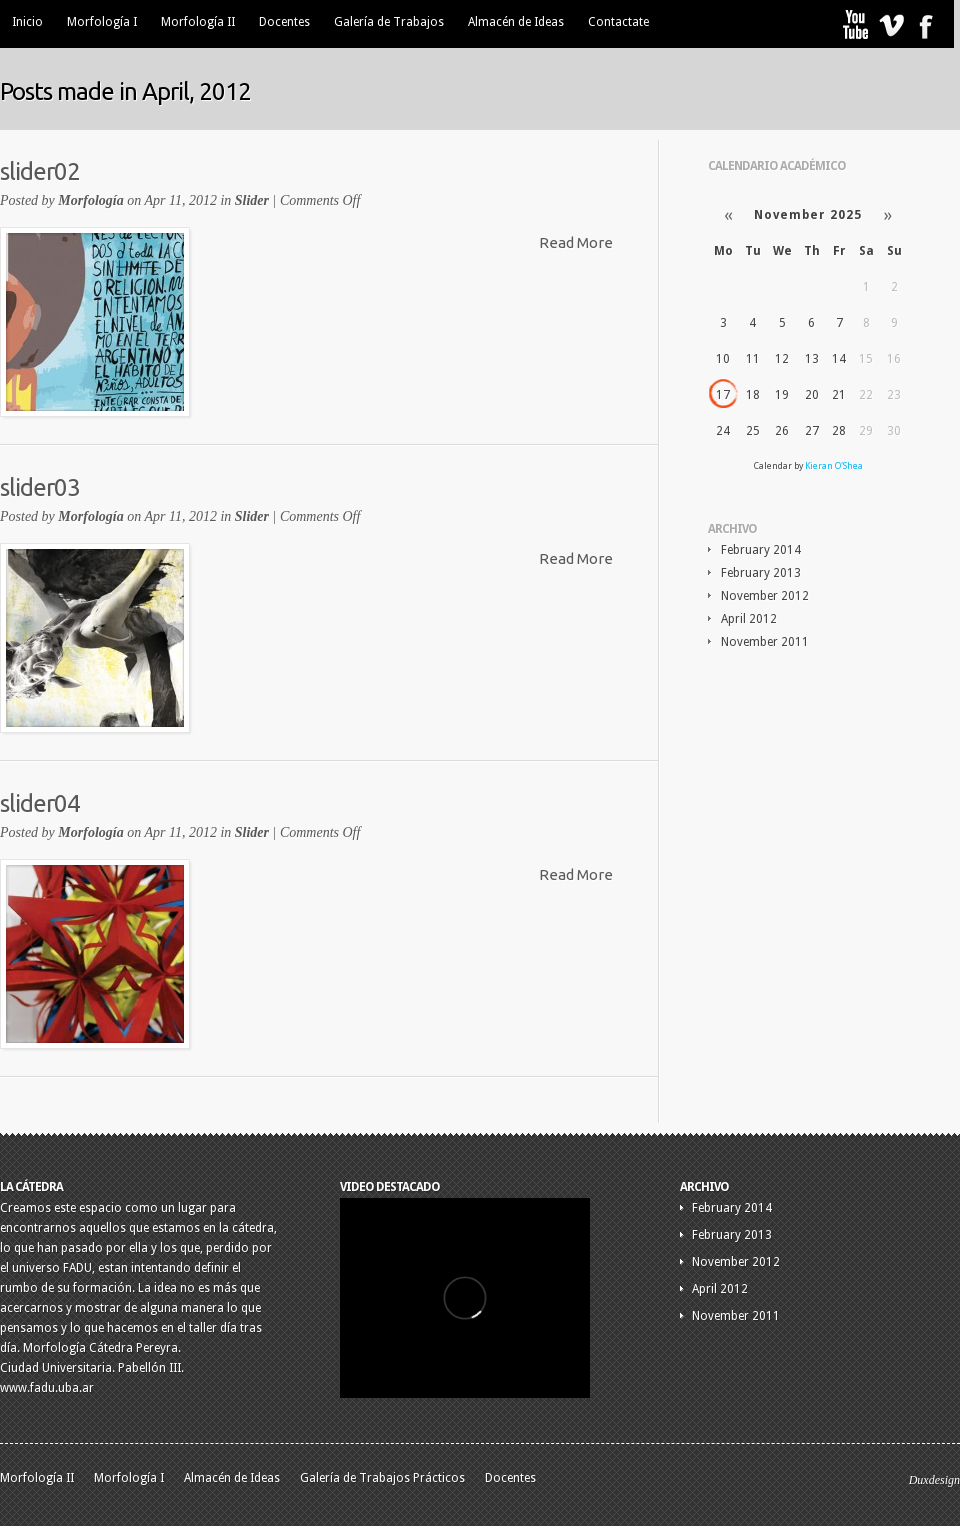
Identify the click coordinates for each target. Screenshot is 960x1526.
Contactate (618, 22)
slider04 (40, 803)
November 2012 (765, 596)
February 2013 (761, 573)
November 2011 (765, 642)
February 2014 (761, 550)
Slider (252, 200)
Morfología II (198, 22)
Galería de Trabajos (389, 22)
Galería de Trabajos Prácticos (382, 1478)
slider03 (40, 487)
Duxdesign (934, 1480)
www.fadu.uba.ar (47, 1388)
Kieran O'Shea (834, 466)
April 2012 (749, 619)
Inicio (27, 22)
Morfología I (102, 22)
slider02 (40, 171)
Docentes (284, 22)
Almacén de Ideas (516, 22)
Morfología (90, 200)
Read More (576, 242)
